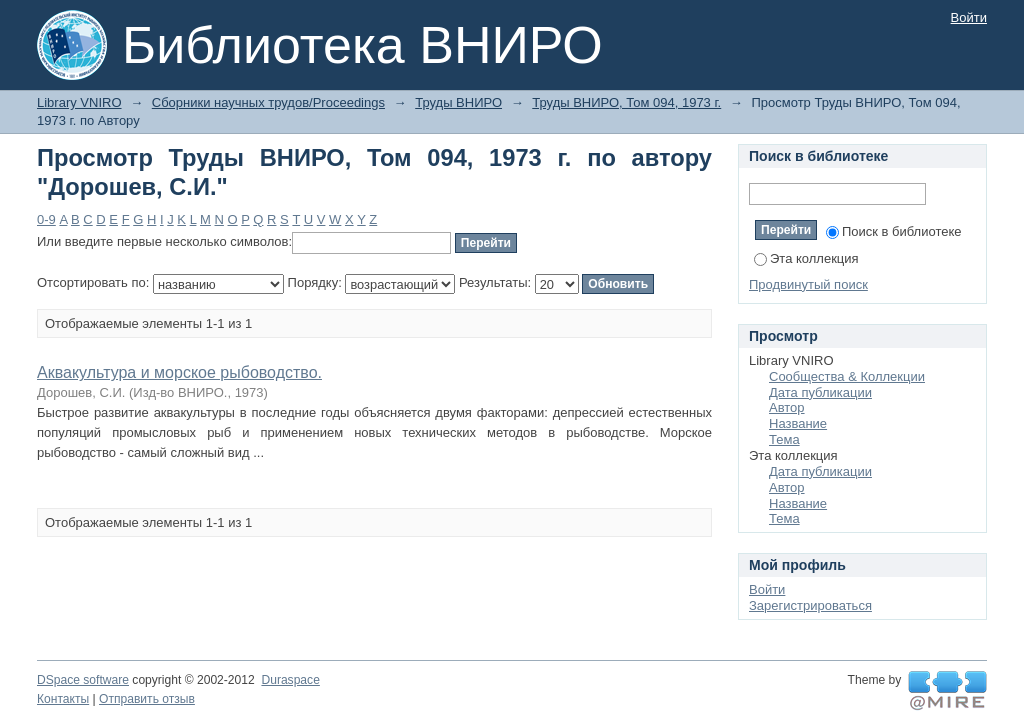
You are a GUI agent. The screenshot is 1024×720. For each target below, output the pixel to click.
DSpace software (83, 680)
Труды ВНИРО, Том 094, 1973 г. (626, 102)
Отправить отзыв (147, 699)
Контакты (63, 699)
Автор (787, 407)
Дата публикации (820, 392)
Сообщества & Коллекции (847, 376)
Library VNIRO (79, 102)
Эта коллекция (806, 258)
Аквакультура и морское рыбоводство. (179, 372)
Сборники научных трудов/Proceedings (268, 102)
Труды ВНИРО (458, 102)
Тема (784, 439)
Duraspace (290, 680)
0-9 (46, 219)
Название (798, 423)
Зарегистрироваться (810, 605)
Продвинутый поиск (808, 284)
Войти (969, 17)
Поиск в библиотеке (894, 231)
